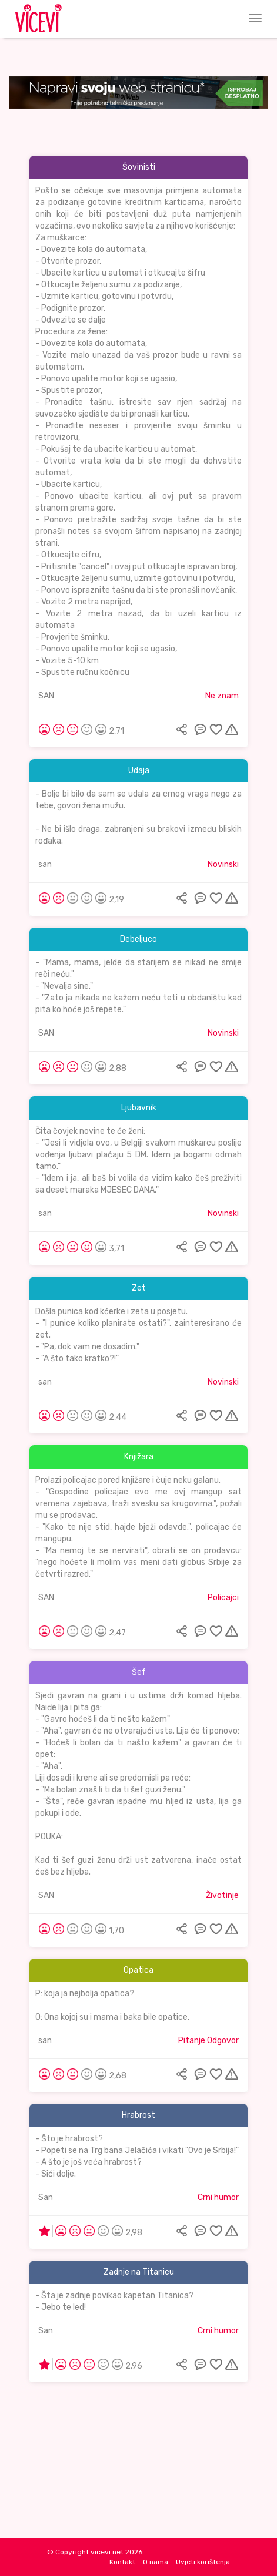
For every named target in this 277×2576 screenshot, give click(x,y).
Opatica (138, 1970)
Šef (139, 1672)
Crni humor (218, 2197)
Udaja (138, 770)
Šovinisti (138, 167)
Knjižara (138, 1457)
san (45, 864)
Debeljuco (138, 939)
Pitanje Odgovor (208, 2041)
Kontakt (122, 2562)
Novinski (223, 864)
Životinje (222, 1895)
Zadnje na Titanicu (139, 2272)
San (45, 2197)
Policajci (223, 1598)
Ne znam (222, 696)
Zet (139, 1288)
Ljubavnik (138, 1108)
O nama (155, 2562)
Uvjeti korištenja (203, 2562)
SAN (46, 696)
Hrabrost (138, 2115)
